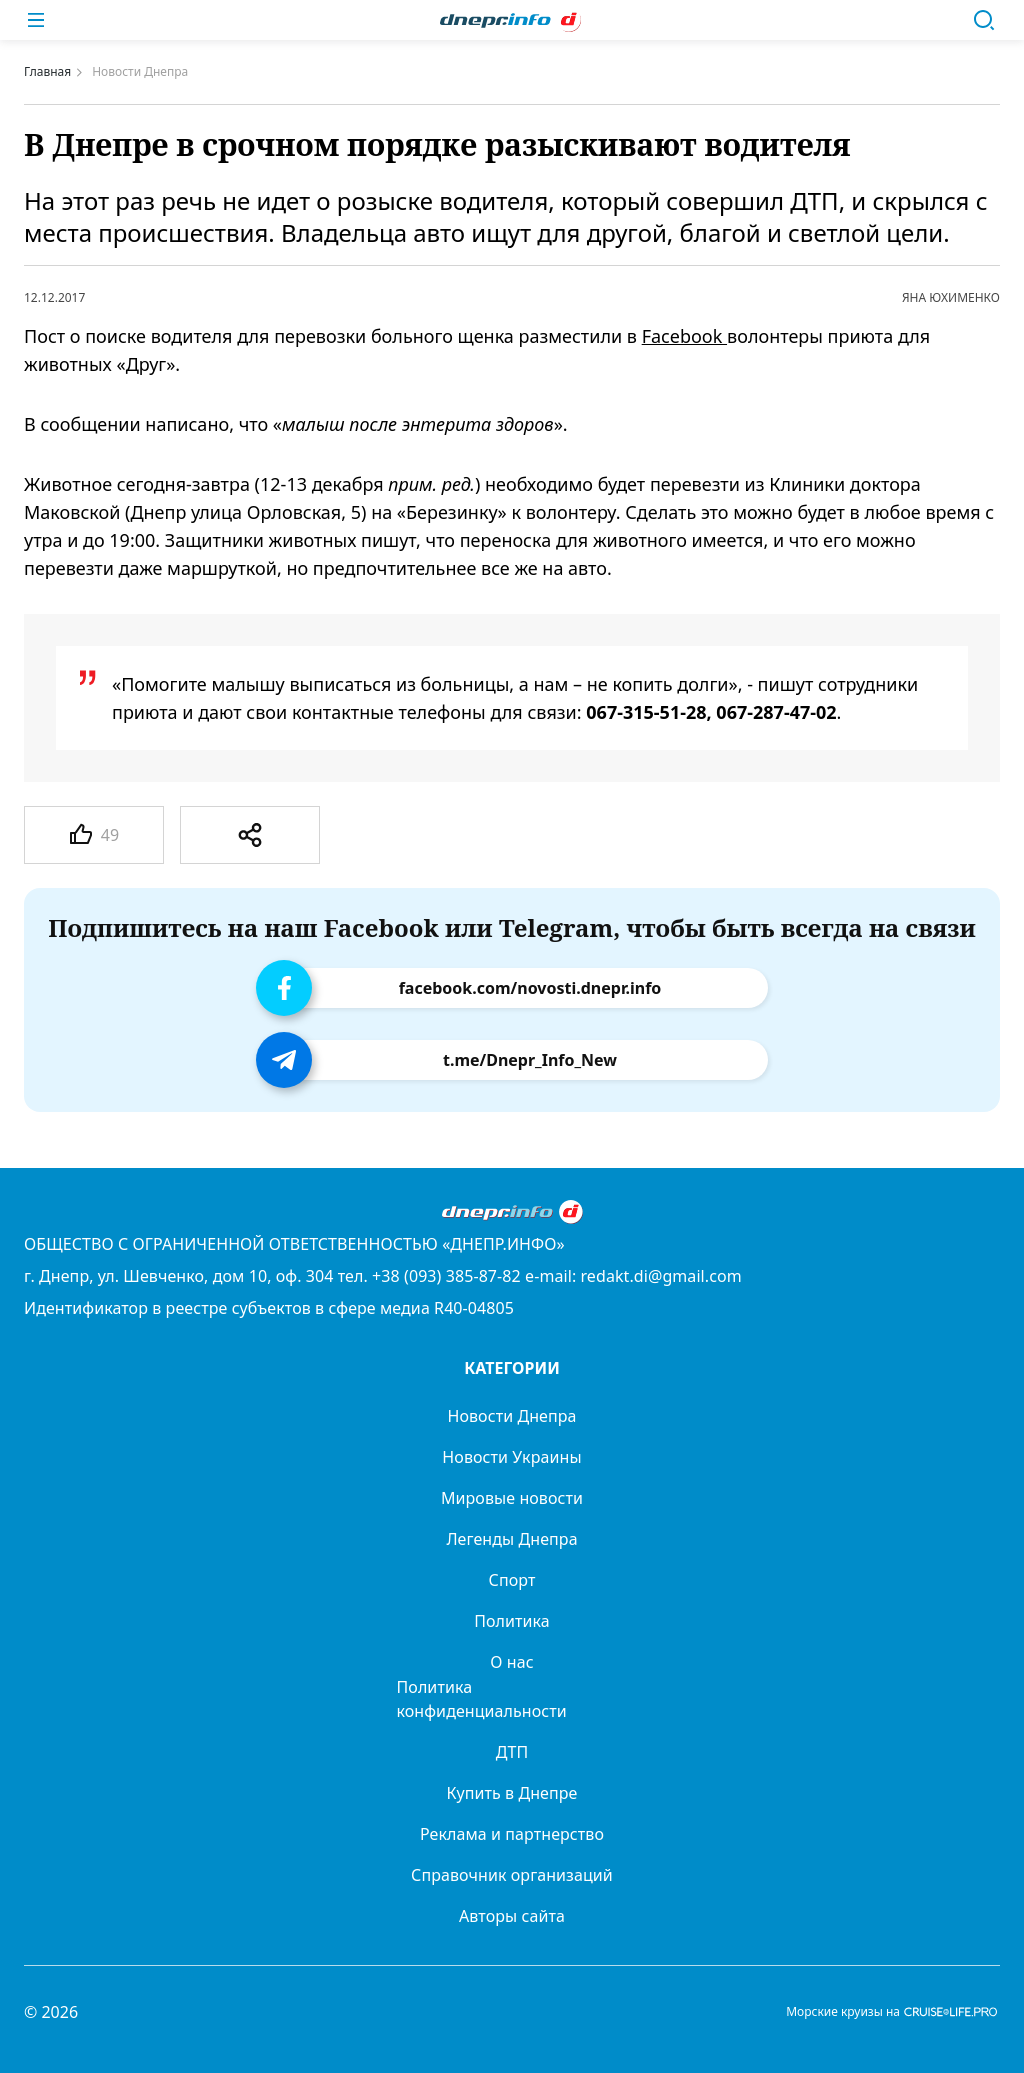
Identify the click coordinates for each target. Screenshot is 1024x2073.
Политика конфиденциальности (482, 1699)
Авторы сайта (512, 1916)
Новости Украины (511, 1457)
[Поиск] (984, 20)
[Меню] (36, 20)
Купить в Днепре (512, 1793)
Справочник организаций (512, 1875)
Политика (512, 1621)
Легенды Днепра (511, 1539)
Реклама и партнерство (512, 1834)
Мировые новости (512, 1498)
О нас (511, 1662)
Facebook (684, 336)
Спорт (512, 1580)
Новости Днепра (511, 1416)
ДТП (512, 1752)
